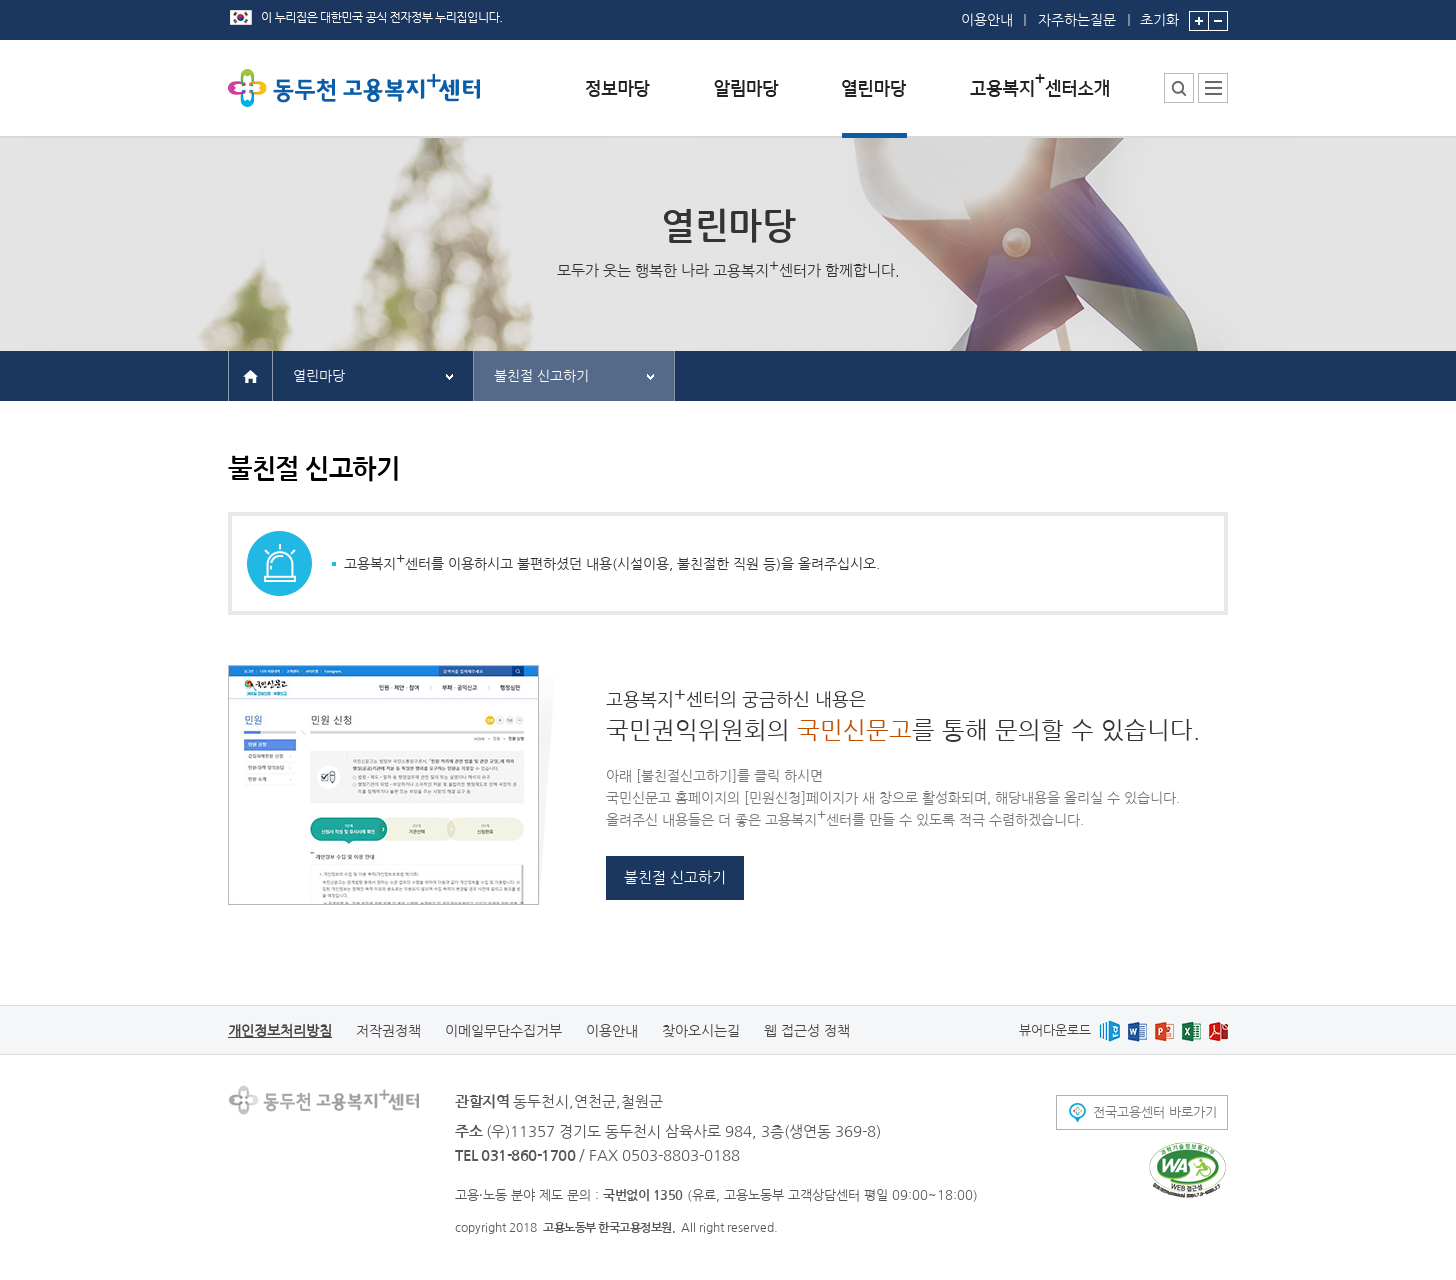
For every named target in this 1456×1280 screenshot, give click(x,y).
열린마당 (319, 376)
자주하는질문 (1077, 20)
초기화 (1159, 13)
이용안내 (987, 20)
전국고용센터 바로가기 (1155, 1112)
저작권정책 (388, 1031)
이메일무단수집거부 (503, 1031)
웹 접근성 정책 (807, 1031)
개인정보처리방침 (280, 1031)
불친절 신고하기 (541, 376)
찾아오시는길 (701, 1031)
